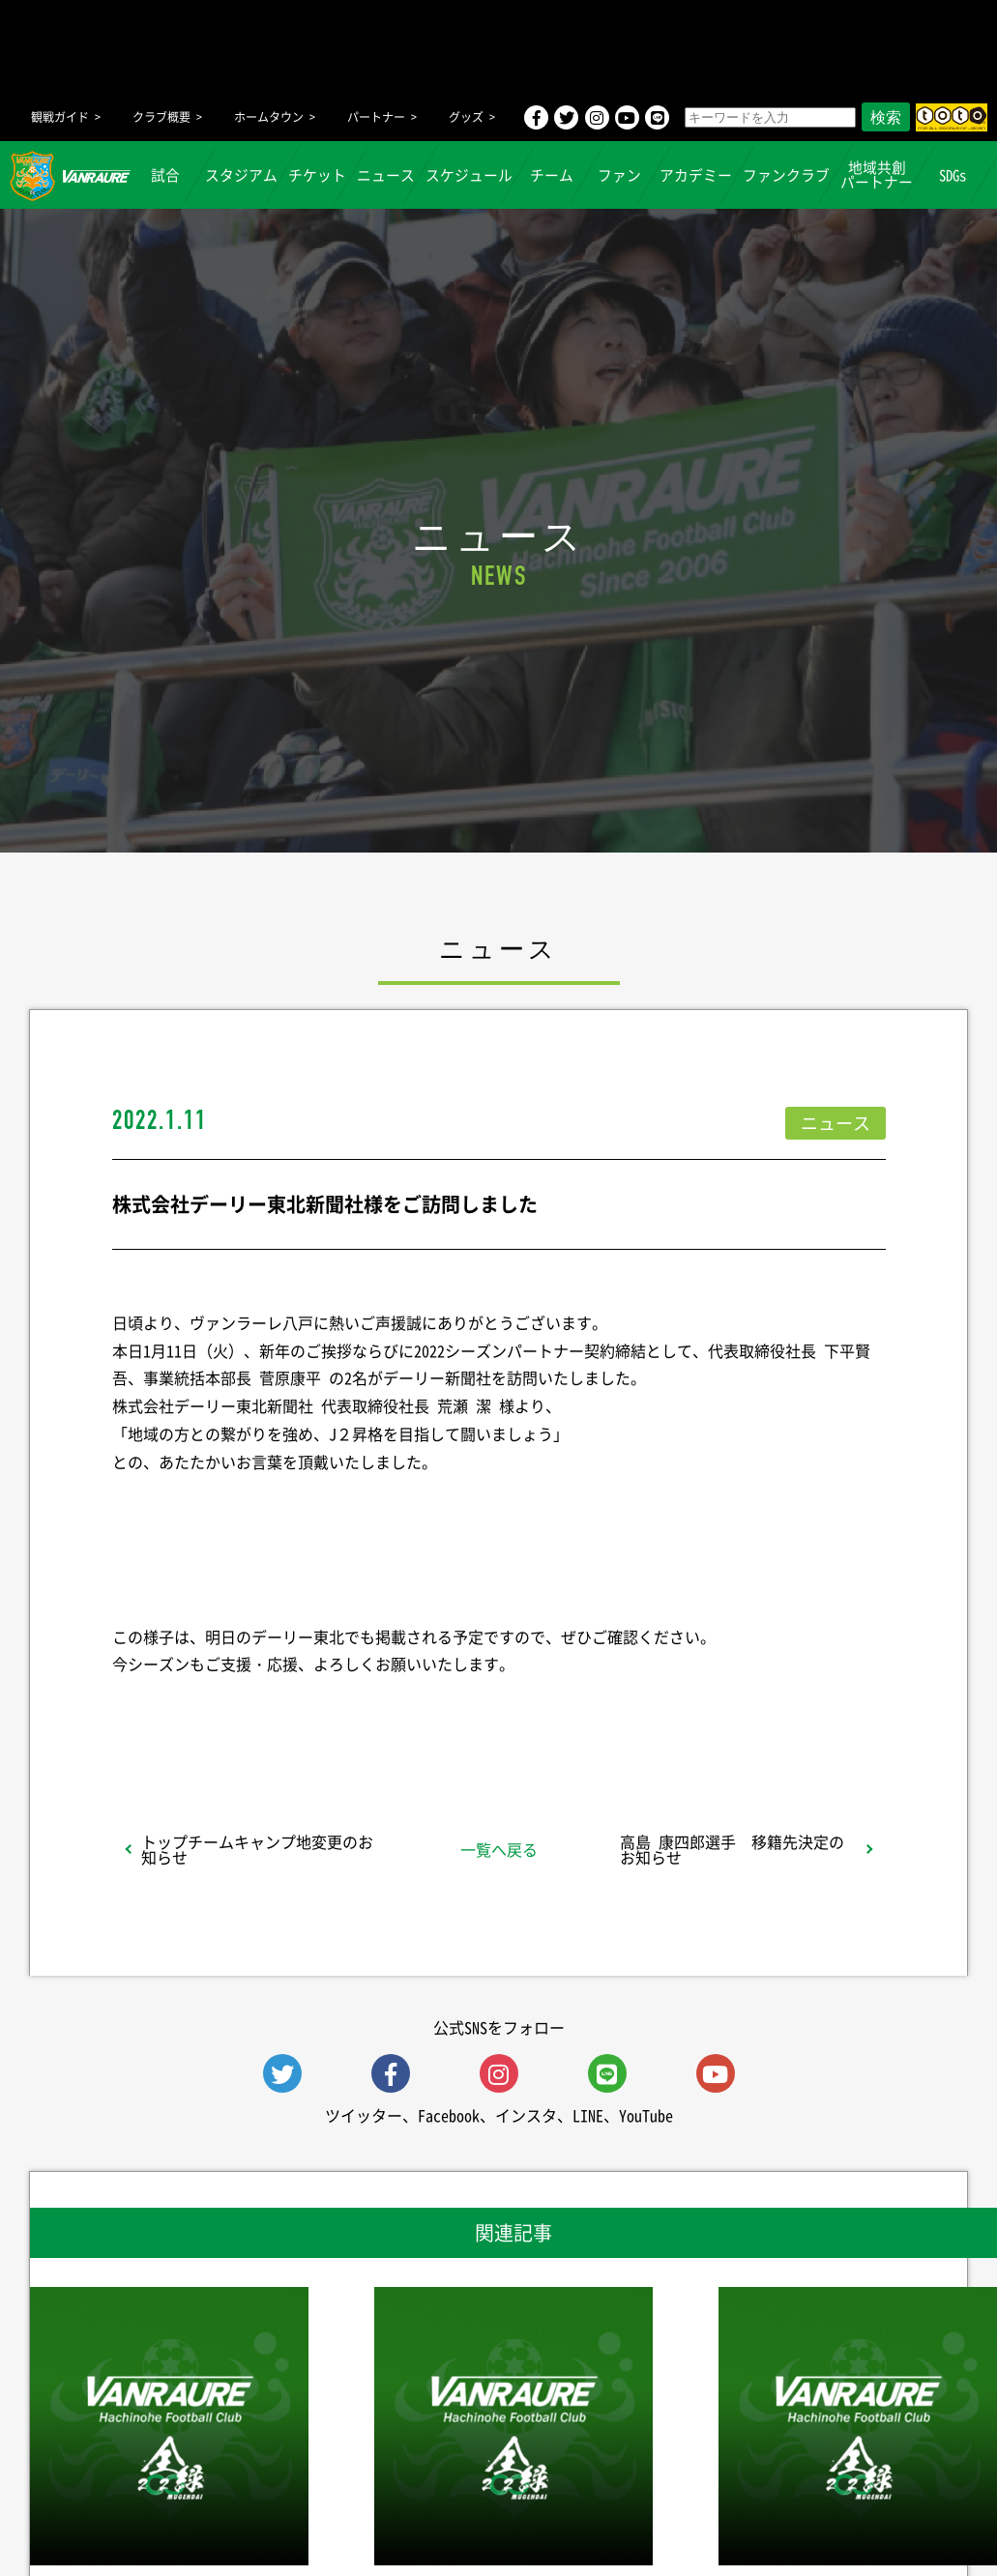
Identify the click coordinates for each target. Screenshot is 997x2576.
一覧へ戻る (499, 1849)
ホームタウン (269, 117)
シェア (265, 1714)
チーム (551, 175)
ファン (620, 175)
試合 (165, 175)
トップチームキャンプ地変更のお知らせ (257, 1849)
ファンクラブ (786, 175)
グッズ (466, 117)
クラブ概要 (161, 117)
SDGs (952, 175)
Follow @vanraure (693, 1714)
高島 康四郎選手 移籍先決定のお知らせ (732, 1849)
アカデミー (696, 175)
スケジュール (469, 175)
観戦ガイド (60, 117)
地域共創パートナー (876, 174)
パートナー (376, 117)
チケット (317, 175)
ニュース (386, 175)
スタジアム (241, 175)
